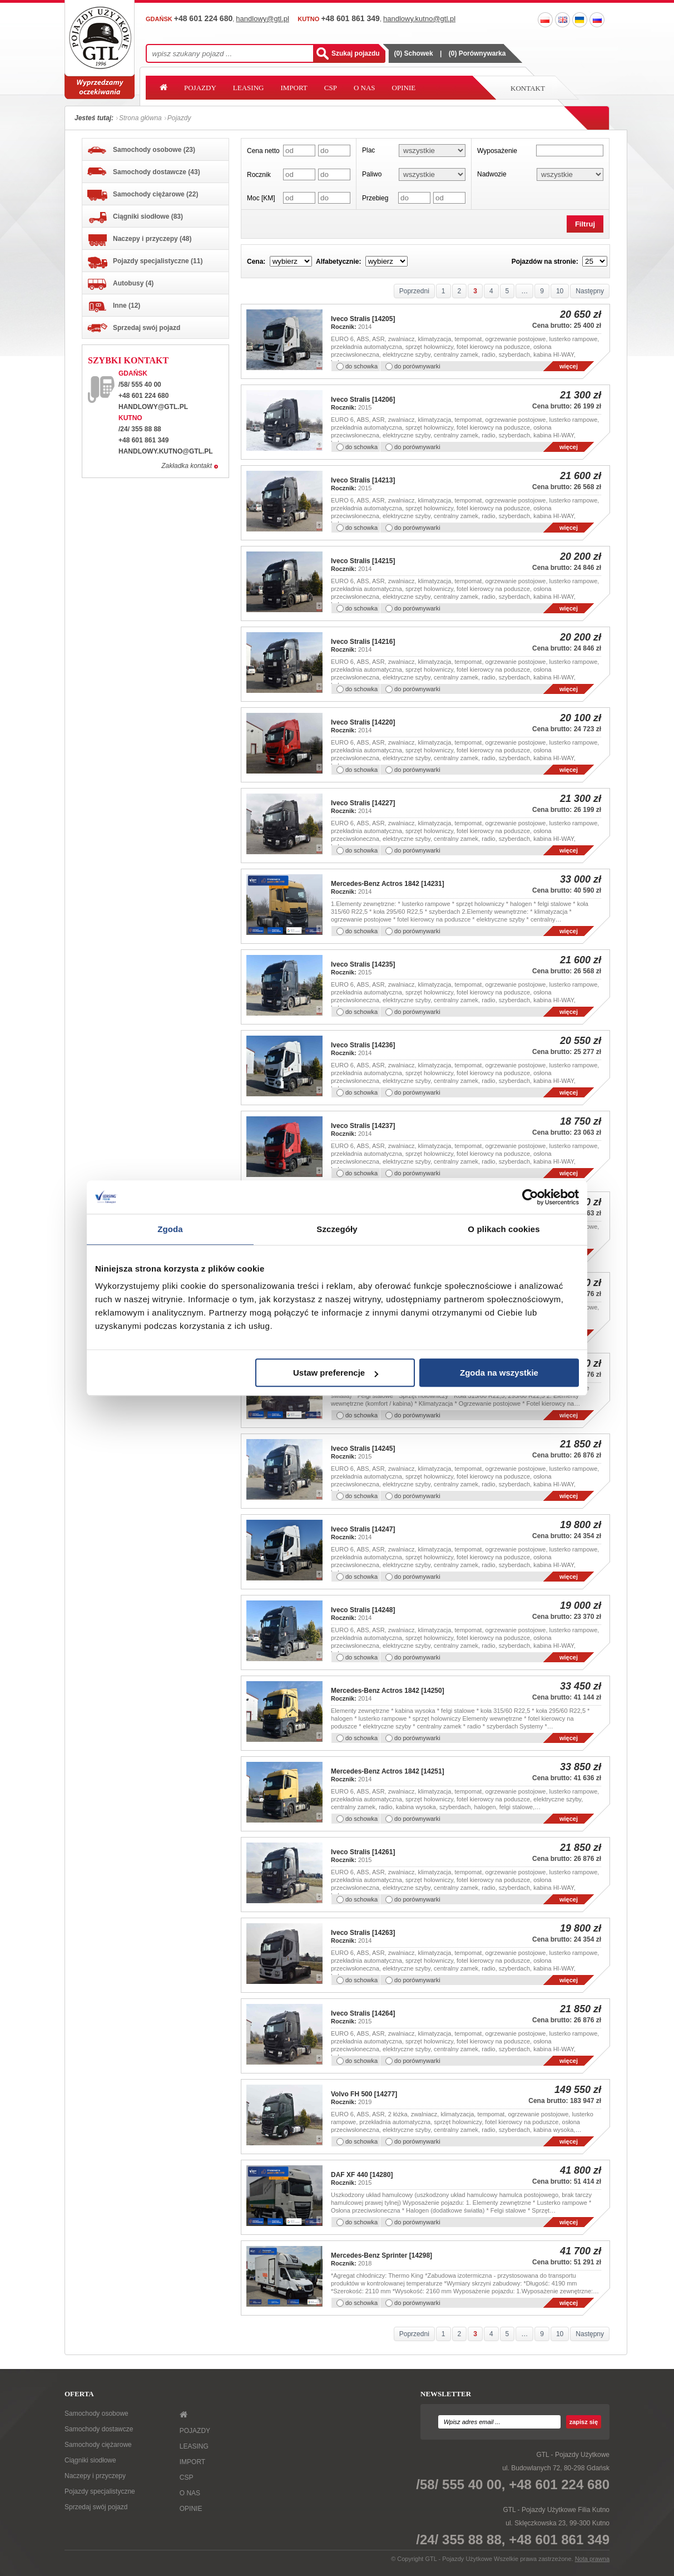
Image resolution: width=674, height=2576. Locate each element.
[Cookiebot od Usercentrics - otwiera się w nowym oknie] (530, 1197)
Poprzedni (414, 291)
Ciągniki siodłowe (90, 2460)
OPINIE (404, 87)
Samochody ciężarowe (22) (142, 195)
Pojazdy (179, 118)
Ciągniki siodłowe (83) (135, 217)
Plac (368, 150)
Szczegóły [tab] (336, 1229)
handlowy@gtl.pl (153, 407)
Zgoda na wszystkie (499, 1372)
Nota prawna (592, 2558)
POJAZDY (200, 87)
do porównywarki (417, 366)
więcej (568, 366)
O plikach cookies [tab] (503, 1229)
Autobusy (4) (120, 284)
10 (559, 291)
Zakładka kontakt (186, 465)
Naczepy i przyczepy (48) (139, 240)
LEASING (248, 87)
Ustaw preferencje (335, 1372)
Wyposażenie (497, 151)
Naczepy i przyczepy (95, 2476)
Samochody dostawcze (99, 2429)
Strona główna (140, 118)
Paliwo (371, 174)
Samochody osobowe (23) (141, 150)
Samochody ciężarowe (98, 2445)
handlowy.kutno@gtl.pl (165, 451)
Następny (590, 291)
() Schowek (413, 53)
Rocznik (259, 175)
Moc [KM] (261, 198)
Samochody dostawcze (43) (143, 172)
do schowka (361, 366)
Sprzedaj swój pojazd (133, 327)
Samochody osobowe (96, 2413)
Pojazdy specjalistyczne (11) (144, 263)
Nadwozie (492, 174)
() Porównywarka (477, 53)
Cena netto (263, 151)
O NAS (364, 87)
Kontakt (528, 88)
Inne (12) (113, 306)
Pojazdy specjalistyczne (100, 2491)
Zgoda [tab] (170, 1229)
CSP (330, 87)
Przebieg (375, 198)
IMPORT (293, 87)
